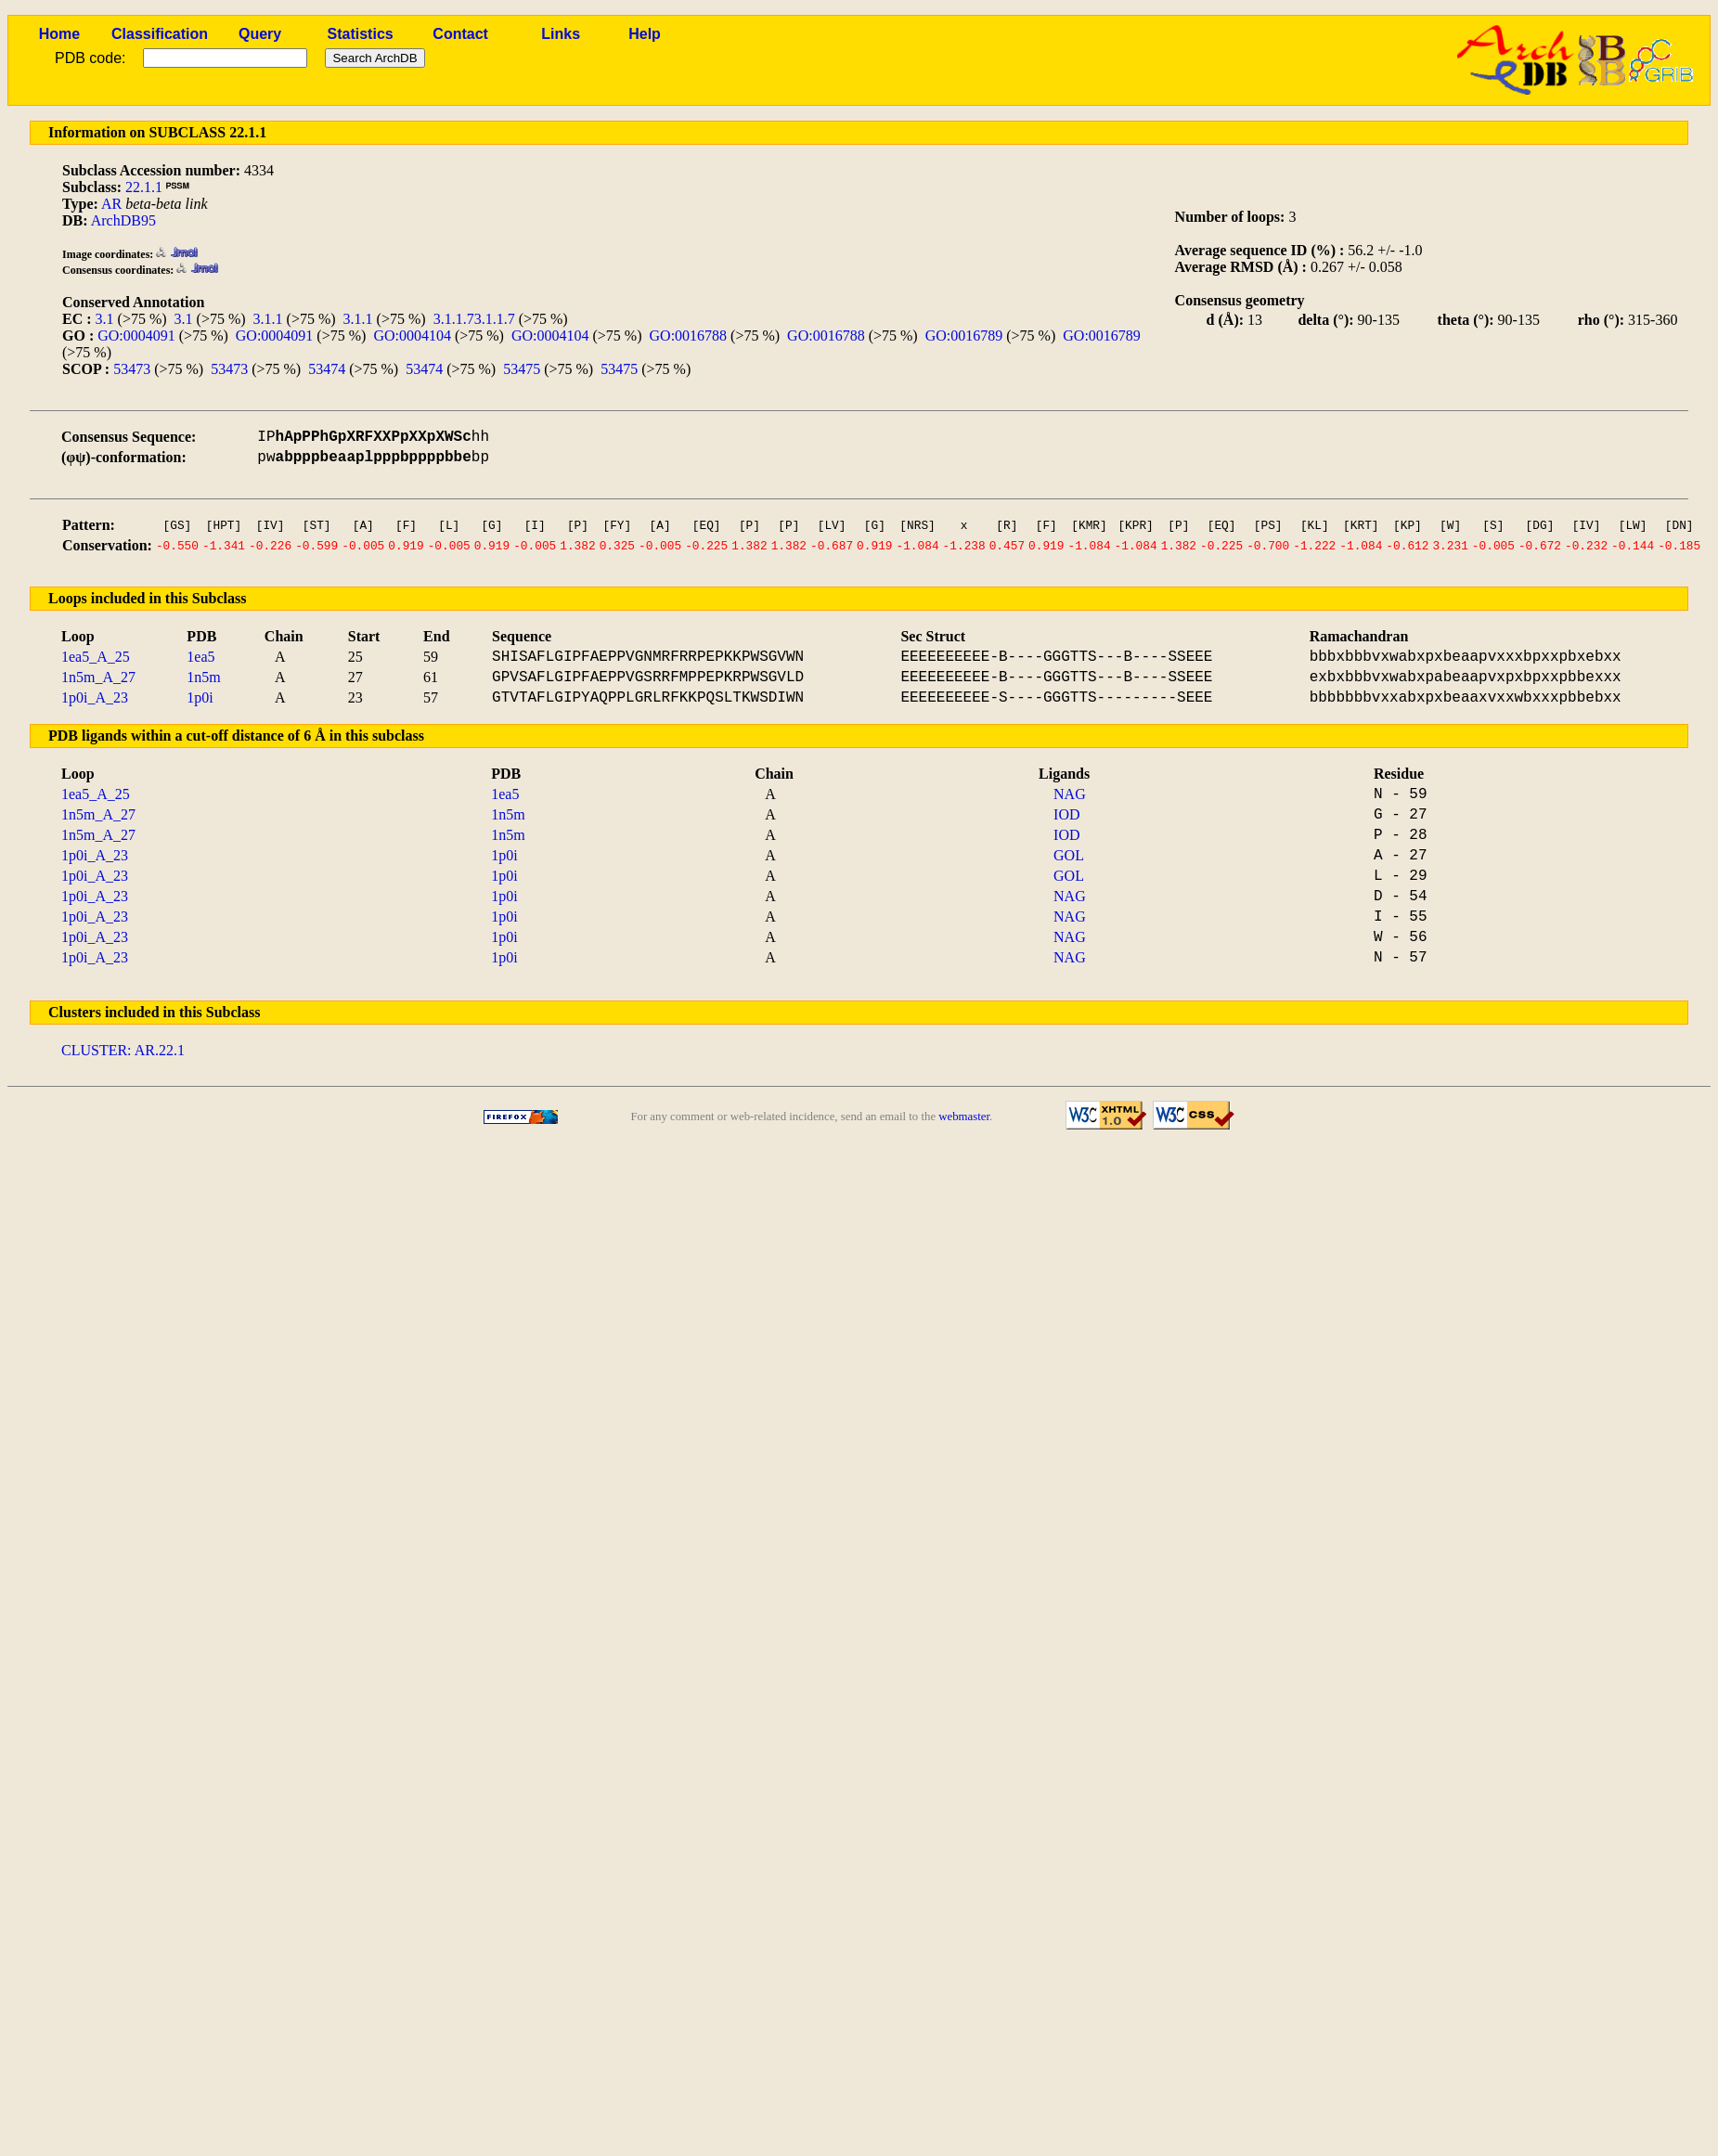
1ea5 (200, 657)
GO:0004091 (136, 335)
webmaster (963, 1116)
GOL (1068, 855)
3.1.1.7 (453, 319)
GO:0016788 (689, 335)
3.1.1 (268, 319)
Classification (159, 34)
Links (560, 34)
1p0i (200, 697)
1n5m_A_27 (98, 677)
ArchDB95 (123, 220)
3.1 (105, 319)
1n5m (203, 677)
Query (260, 34)
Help (644, 34)
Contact (460, 34)
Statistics (361, 34)
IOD (1066, 814)
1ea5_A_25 (95, 657)
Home (59, 34)
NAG (1069, 794)
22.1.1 (143, 187)
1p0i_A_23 (94, 697)
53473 (131, 369)
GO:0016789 (964, 335)
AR (111, 204)
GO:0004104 (412, 335)
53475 (521, 369)
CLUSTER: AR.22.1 (123, 1050)
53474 (326, 369)
